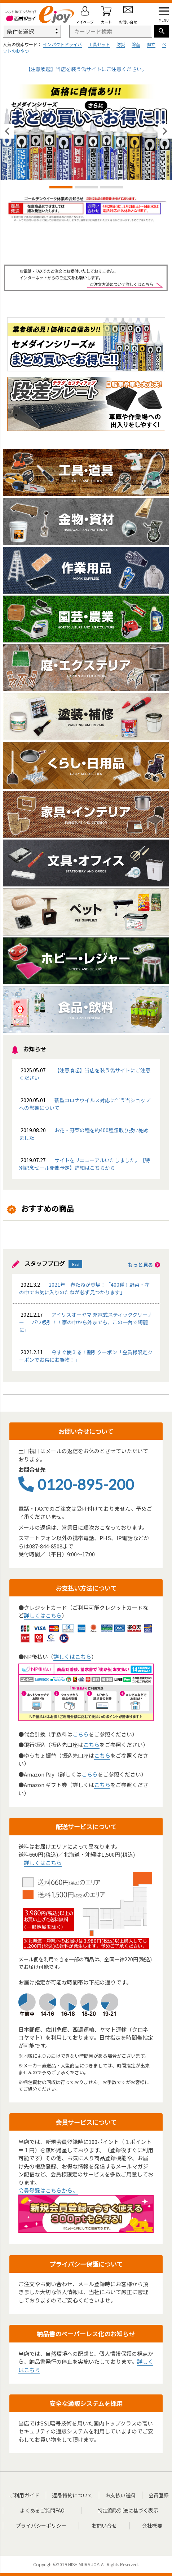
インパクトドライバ (62, 44)
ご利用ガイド (24, 2495)
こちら (80, 1734)
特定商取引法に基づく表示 (128, 2510)
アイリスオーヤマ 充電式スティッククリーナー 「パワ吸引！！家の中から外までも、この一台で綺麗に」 (86, 1322)
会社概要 (152, 2525)
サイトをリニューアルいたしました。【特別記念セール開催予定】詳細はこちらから (84, 1163)
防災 (120, 44)
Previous (7, 131)
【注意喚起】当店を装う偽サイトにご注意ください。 (86, 69)
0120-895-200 (76, 1484)
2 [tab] (86, 188)
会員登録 (159, 2495)
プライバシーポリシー (41, 2525)
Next (165, 131)
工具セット (99, 44)
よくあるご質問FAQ (42, 2510)
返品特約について (72, 2495)
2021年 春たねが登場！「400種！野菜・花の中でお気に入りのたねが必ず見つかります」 (84, 1288)
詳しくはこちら (43, 1615)
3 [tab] (111, 188)
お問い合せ (104, 2525)
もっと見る (144, 1264)
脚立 (151, 44)
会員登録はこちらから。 (48, 2190)
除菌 (136, 44)
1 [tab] (60, 188)
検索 (161, 31)
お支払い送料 (120, 2495)
